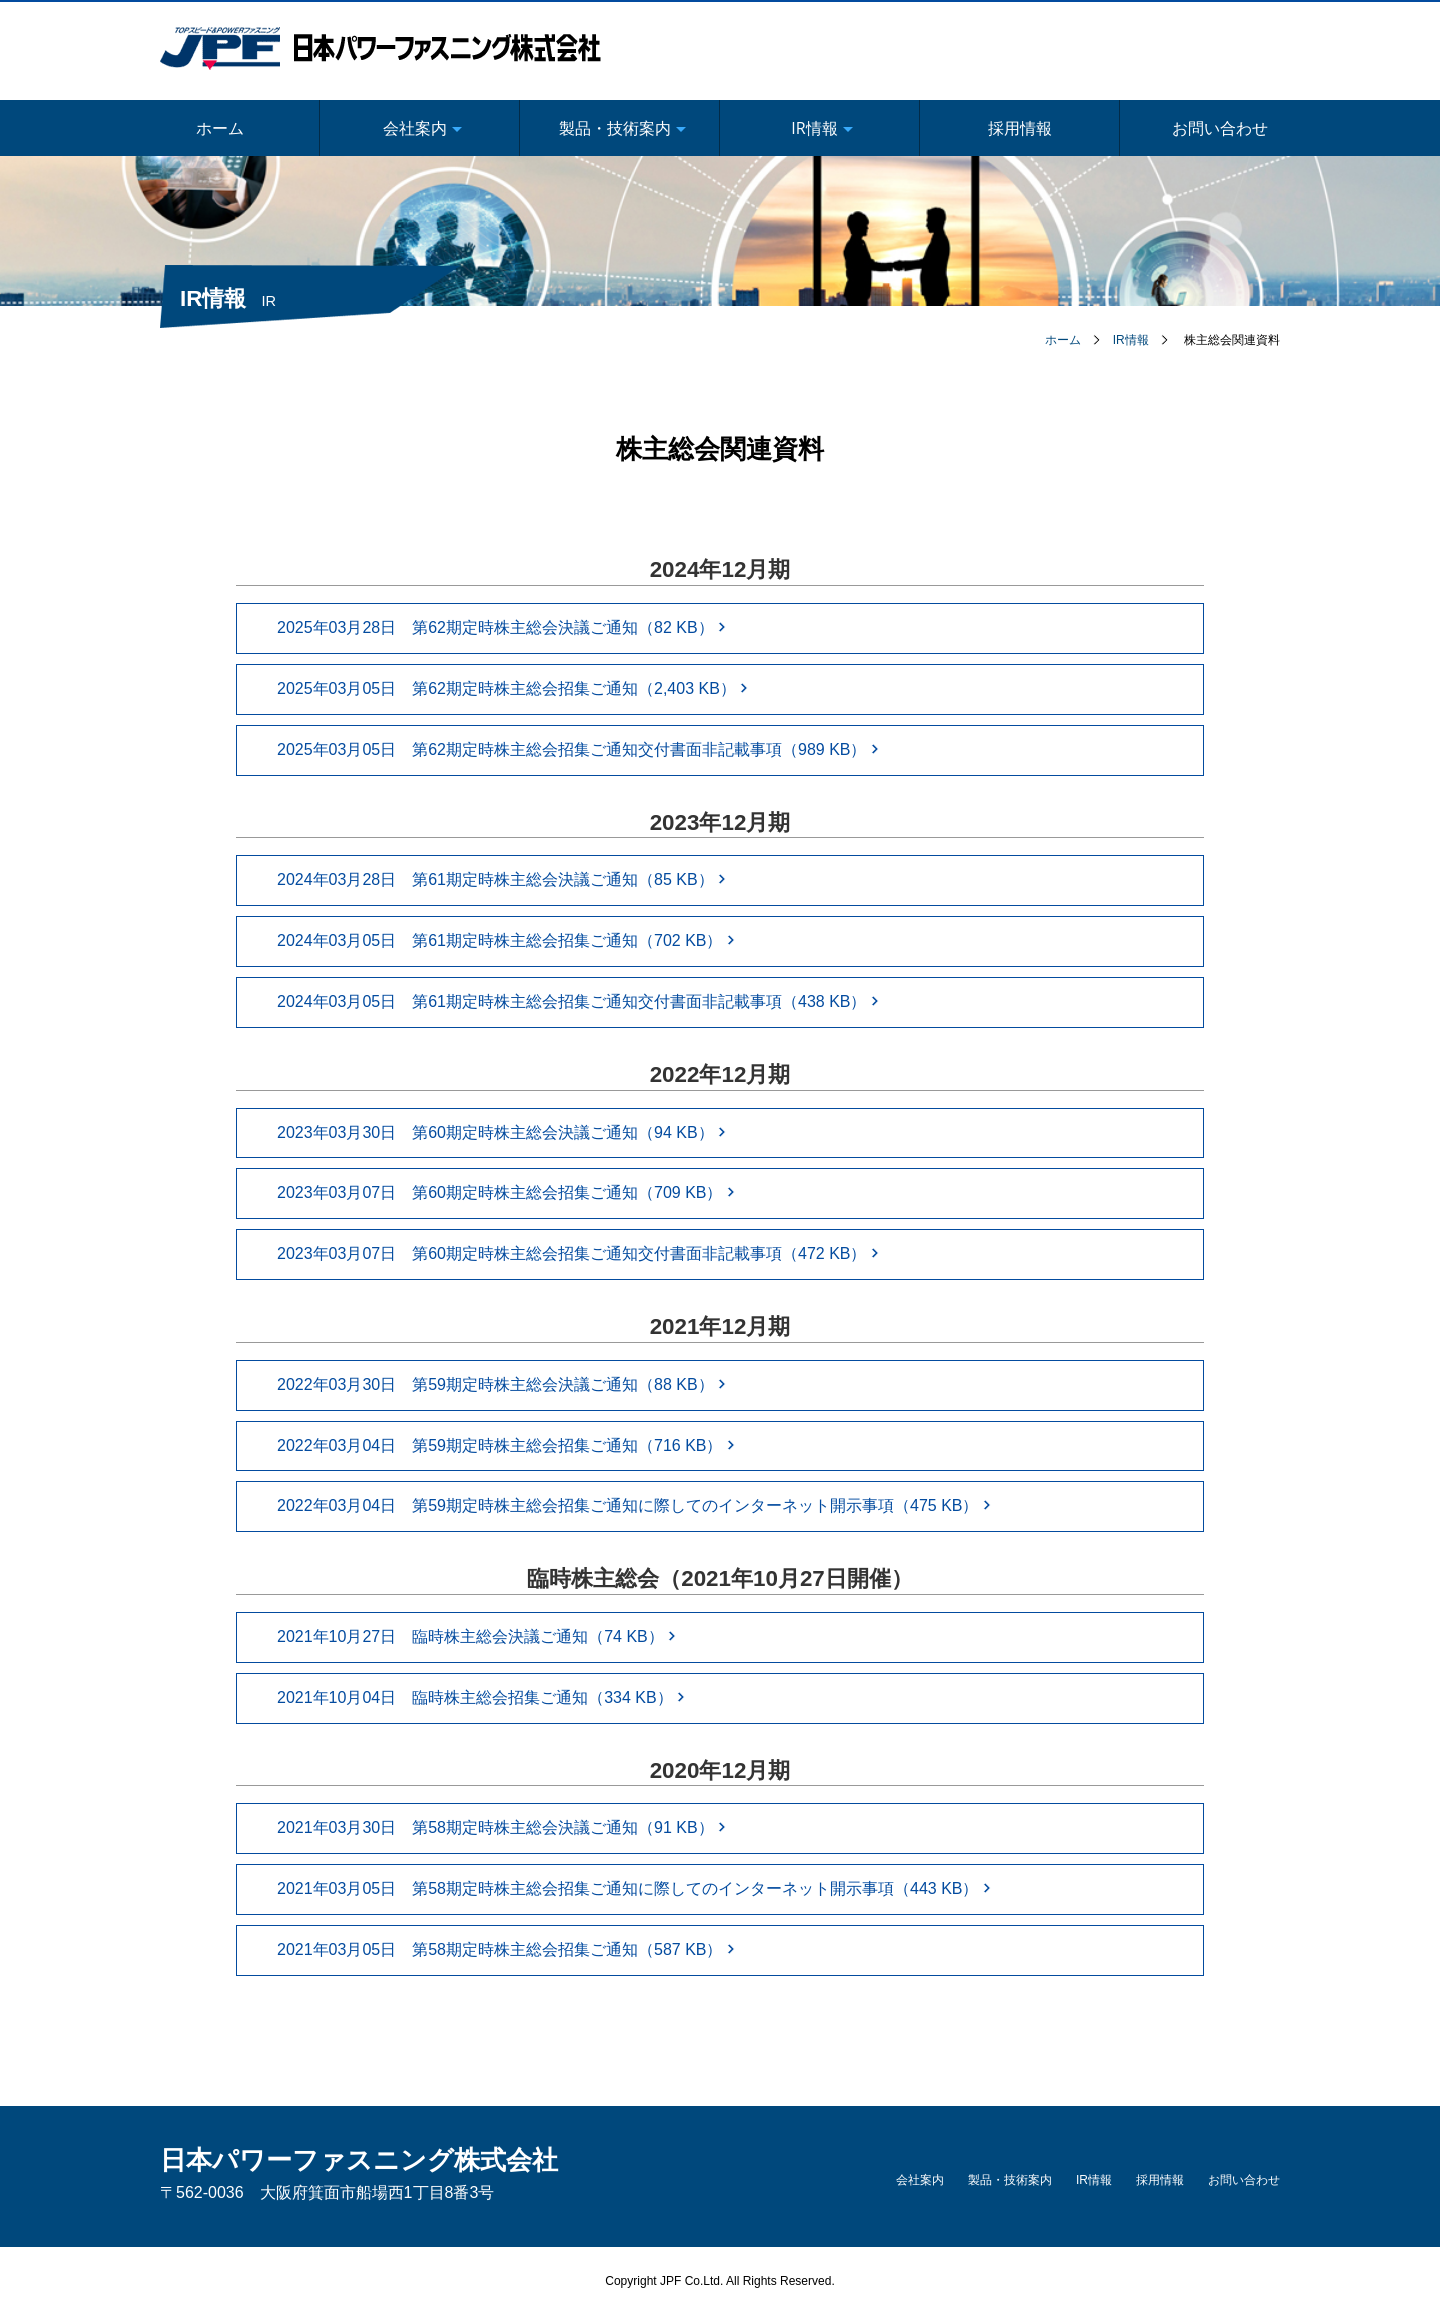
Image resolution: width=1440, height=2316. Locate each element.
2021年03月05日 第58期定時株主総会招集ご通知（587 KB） (506, 1949)
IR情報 (1131, 340)
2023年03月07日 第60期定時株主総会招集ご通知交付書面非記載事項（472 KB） (578, 1253)
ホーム (220, 128)
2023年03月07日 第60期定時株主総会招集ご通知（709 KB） (506, 1192)
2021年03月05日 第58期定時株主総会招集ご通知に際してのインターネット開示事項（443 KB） (634, 1888)
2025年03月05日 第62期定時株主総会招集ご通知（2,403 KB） (512, 688)
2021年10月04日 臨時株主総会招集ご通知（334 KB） (481, 1697)
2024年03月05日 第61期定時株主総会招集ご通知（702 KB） (506, 940)
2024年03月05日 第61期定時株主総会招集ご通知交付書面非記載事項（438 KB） (578, 1001)
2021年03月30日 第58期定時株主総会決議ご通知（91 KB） (501, 1827)
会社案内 (920, 2180)
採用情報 (1020, 128)
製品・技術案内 (1010, 2180)
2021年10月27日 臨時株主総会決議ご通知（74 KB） (476, 1636)
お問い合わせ (1220, 128)
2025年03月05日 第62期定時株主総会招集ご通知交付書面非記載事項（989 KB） (578, 749)
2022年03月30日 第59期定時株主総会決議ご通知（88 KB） (501, 1384)
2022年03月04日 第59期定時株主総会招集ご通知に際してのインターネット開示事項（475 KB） (634, 1505)
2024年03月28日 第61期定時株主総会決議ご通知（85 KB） (501, 879)
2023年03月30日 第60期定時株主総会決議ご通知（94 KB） (501, 1132)
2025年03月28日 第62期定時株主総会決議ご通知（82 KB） (501, 627)
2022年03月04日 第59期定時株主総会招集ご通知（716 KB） (506, 1445)
